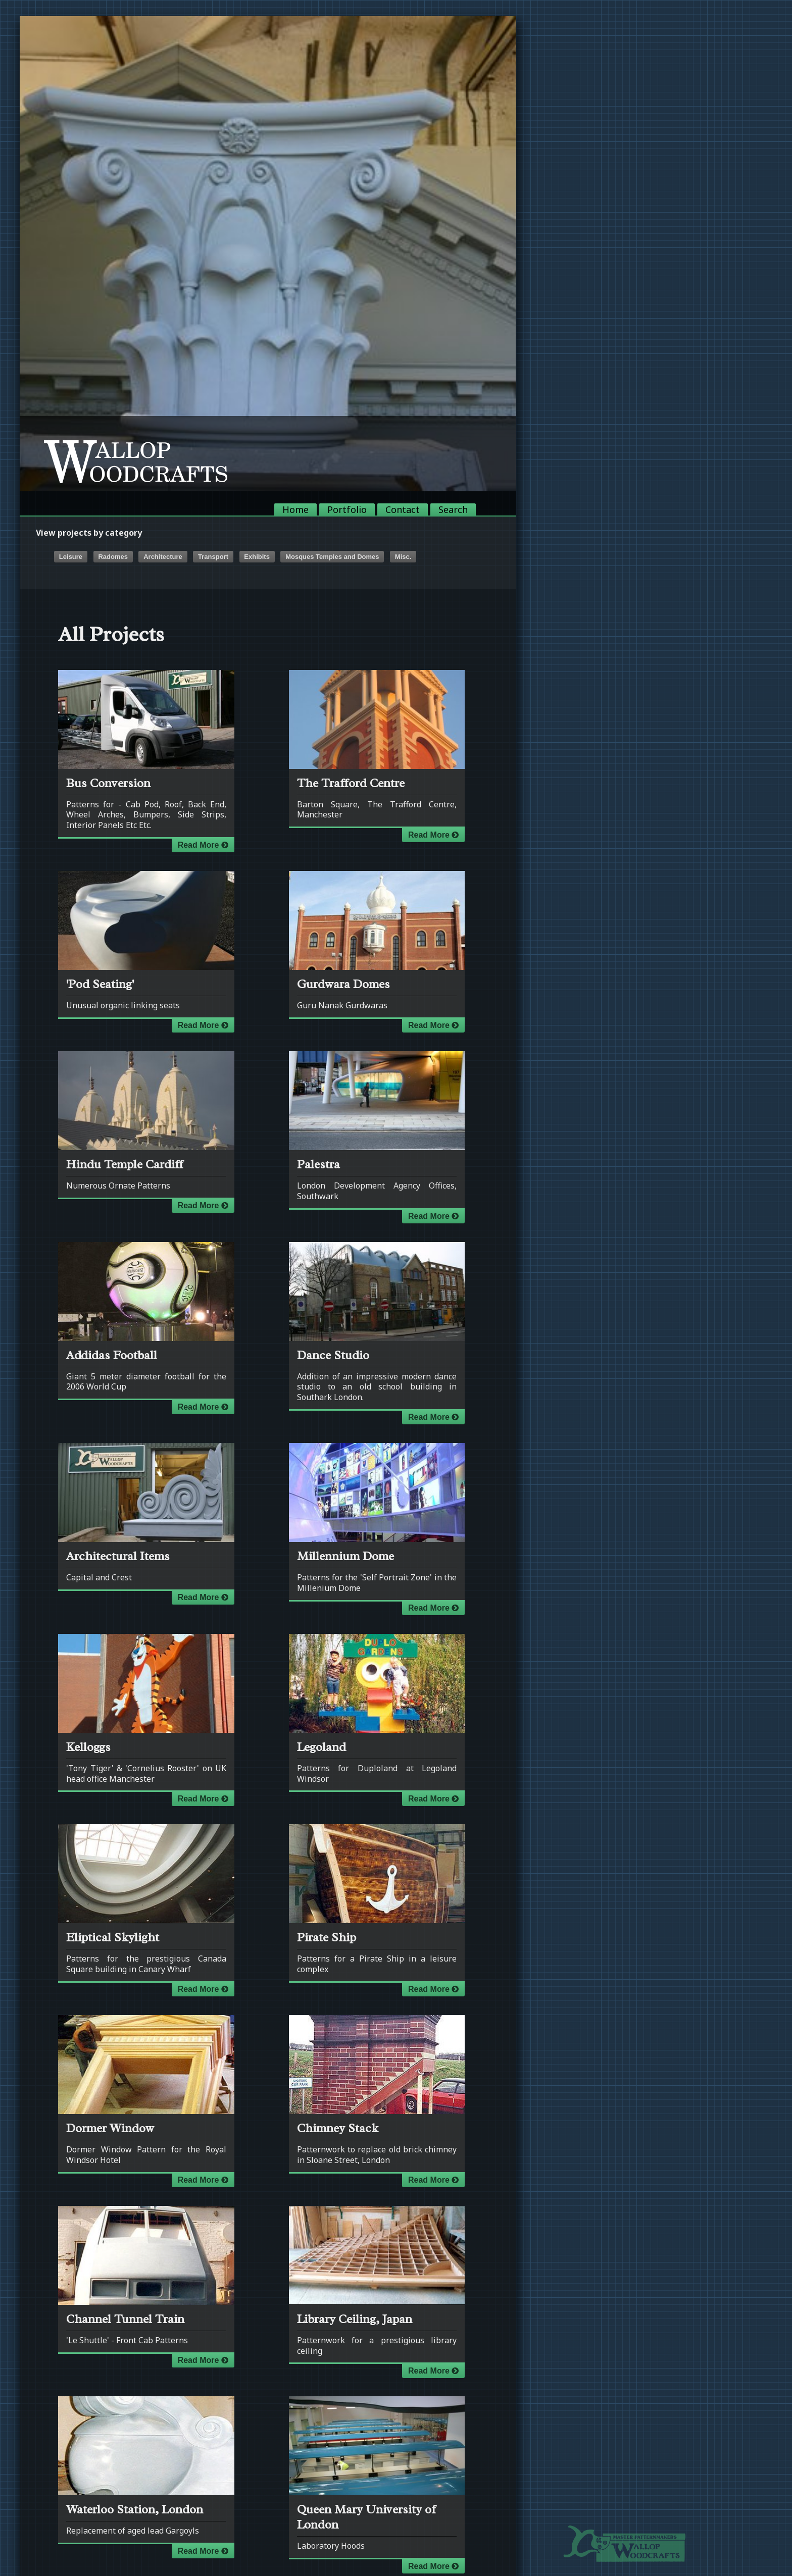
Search (453, 509)
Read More (203, 845)
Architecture (162, 556)
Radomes (113, 556)
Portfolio (347, 509)
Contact (402, 509)
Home (295, 509)
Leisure (70, 556)
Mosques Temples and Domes (332, 556)
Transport (213, 556)
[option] (268, 253)
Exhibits (257, 556)
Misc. (403, 556)
